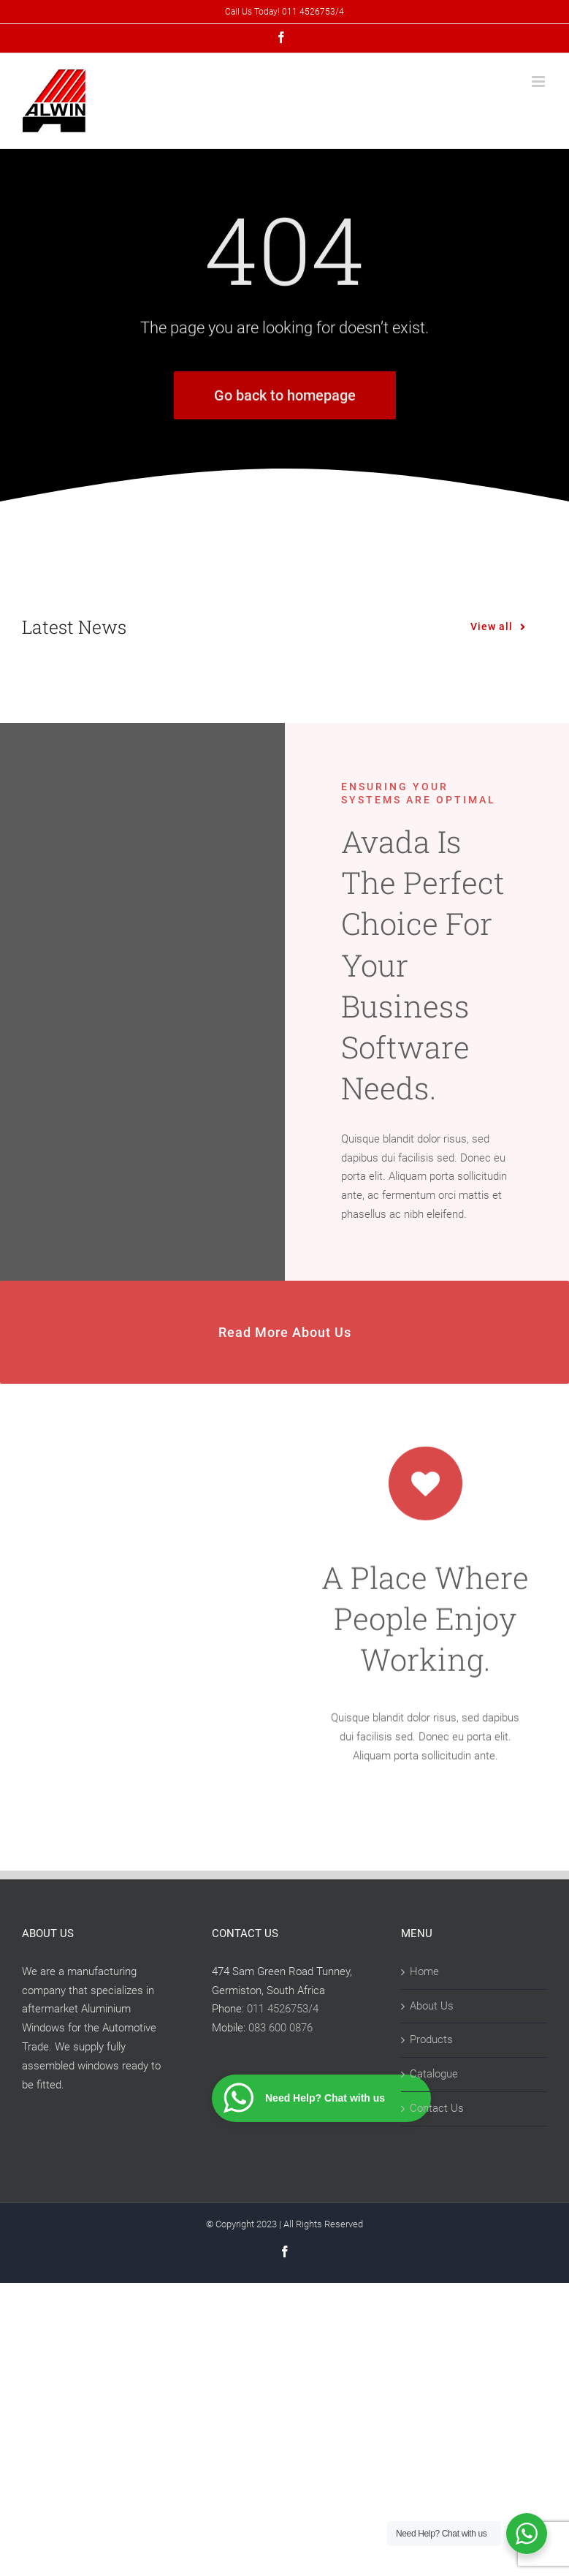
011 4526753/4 (282, 2008)
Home (424, 1971)
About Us (432, 2005)
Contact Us (437, 2108)
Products (431, 2039)
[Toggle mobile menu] (539, 81)
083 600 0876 (280, 2027)
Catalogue (434, 2073)
